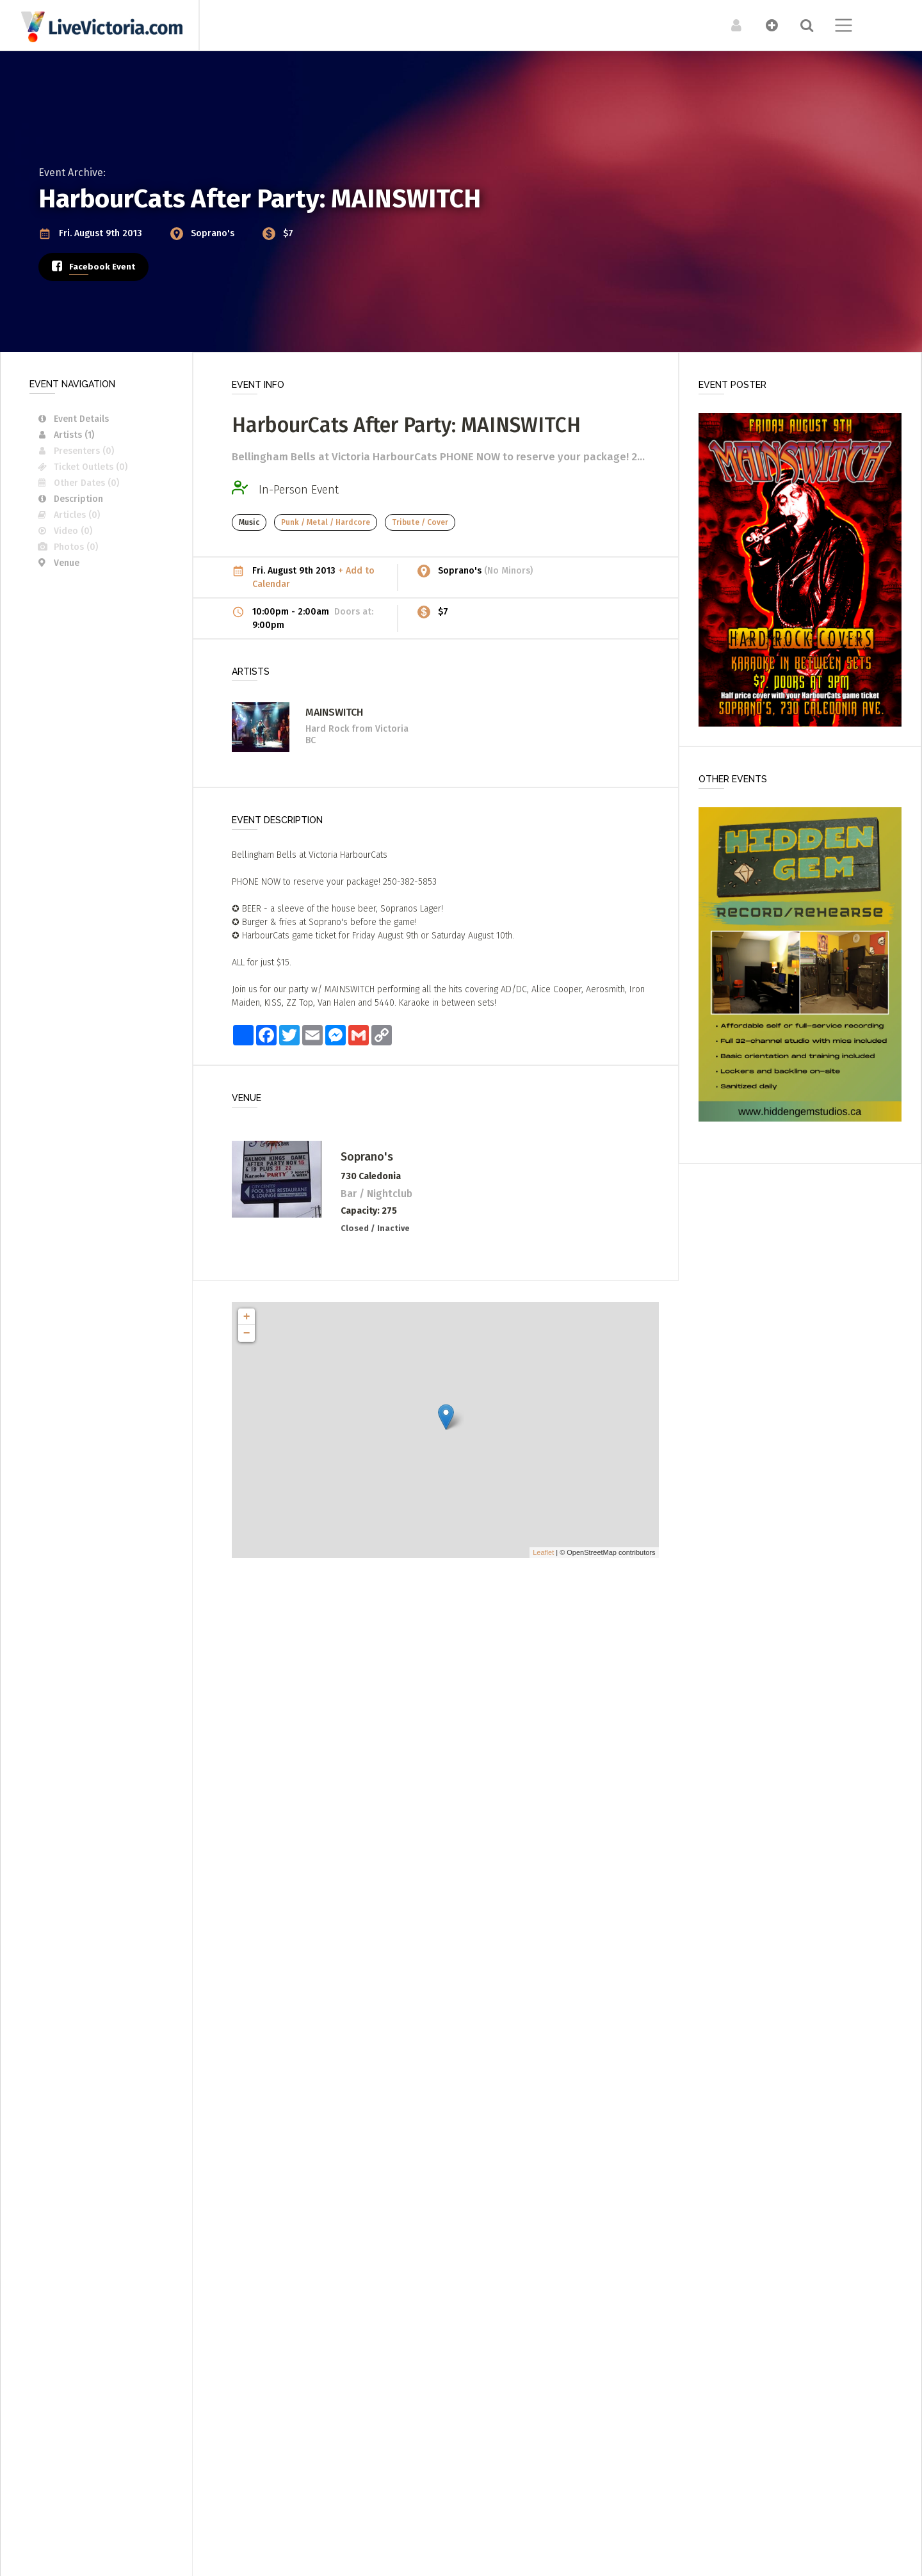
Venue (57, 563)
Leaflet (543, 1552)
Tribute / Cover (420, 522)
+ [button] (246, 1316)
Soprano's (214, 233)
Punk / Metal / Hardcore (325, 522)
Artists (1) (65, 435)
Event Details (72, 419)
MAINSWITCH (334, 712)
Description (69, 499)
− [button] (246, 1333)
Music (249, 522)
